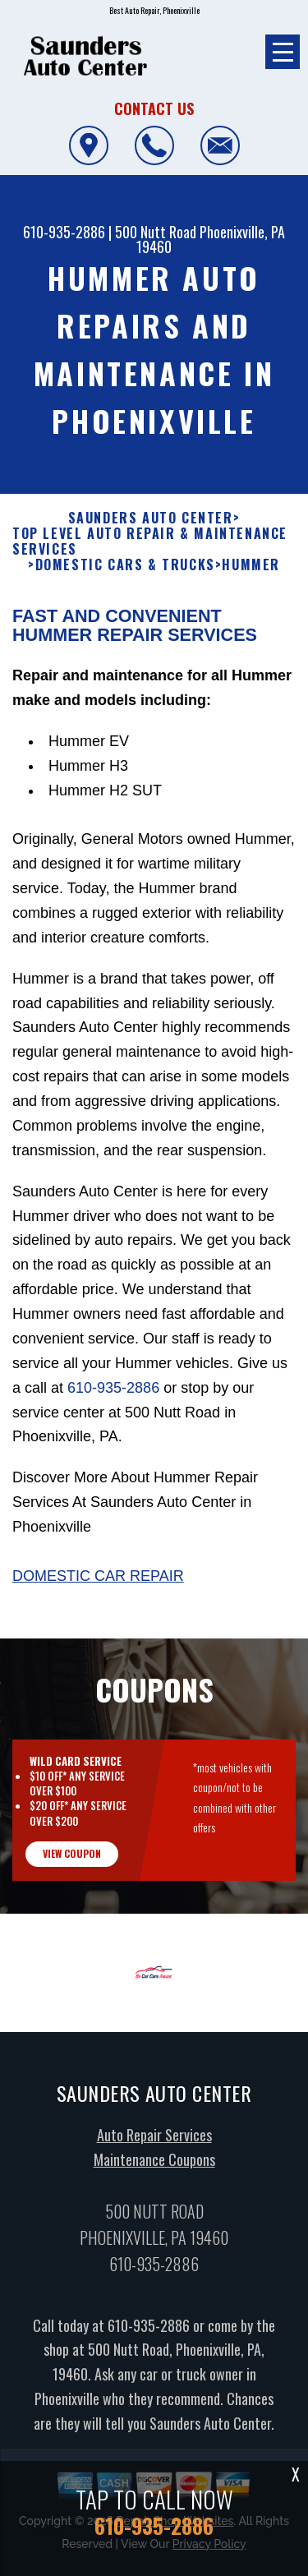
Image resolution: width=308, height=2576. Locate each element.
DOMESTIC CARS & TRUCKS (125, 575)
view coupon (72, 1864)
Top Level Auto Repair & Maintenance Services (149, 552)
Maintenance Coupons (154, 2169)
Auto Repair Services (154, 2144)
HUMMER (251, 575)
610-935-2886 (64, 231)
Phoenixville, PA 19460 (210, 239)
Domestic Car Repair (98, 1586)
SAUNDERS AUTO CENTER (150, 529)
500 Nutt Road (155, 231)
